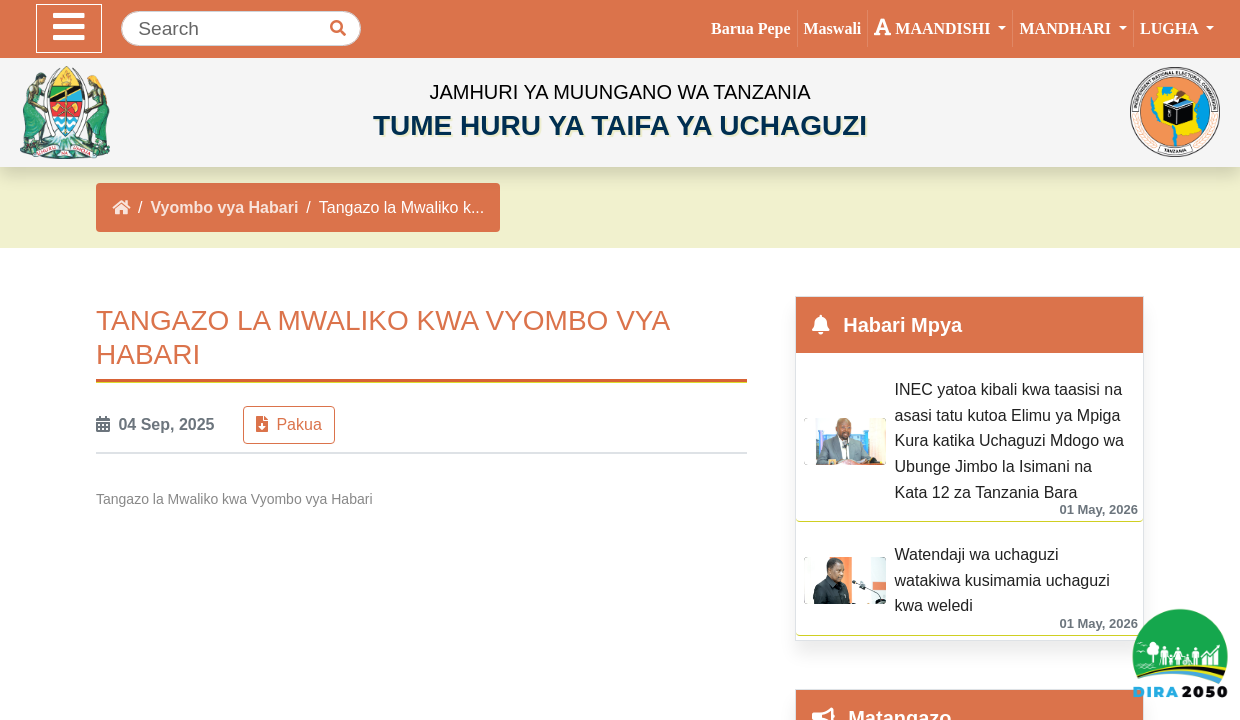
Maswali (833, 28)
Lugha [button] (1171, 28)
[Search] (241, 28)
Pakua (289, 424)
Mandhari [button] (1067, 28)
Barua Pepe (751, 28)
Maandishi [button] (934, 27)
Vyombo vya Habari (224, 207)
